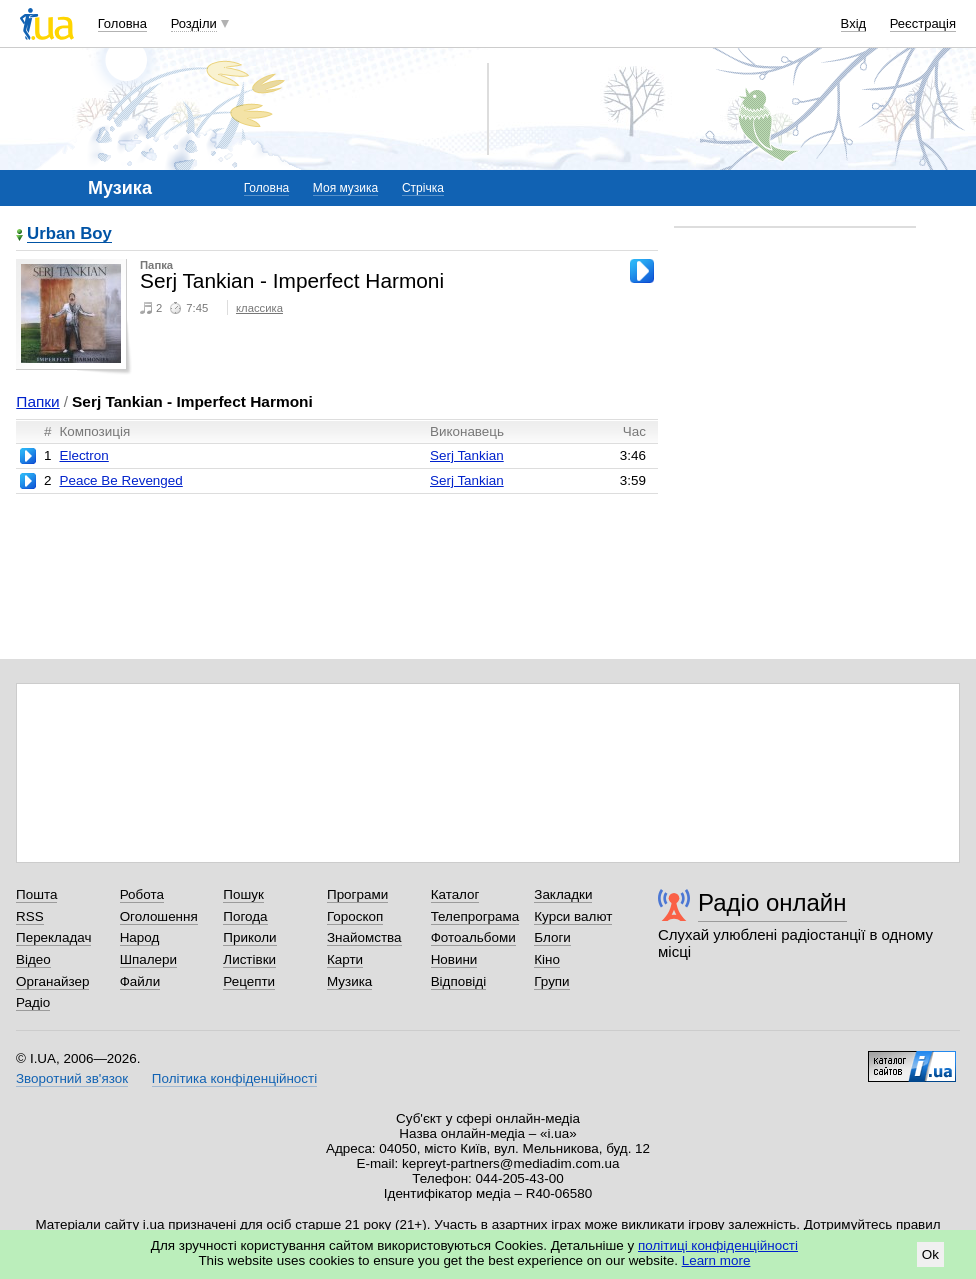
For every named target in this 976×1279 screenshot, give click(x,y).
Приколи (249, 937)
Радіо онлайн (772, 902)
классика (259, 308)
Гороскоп (355, 916)
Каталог (455, 894)
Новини (454, 959)
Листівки (249, 959)
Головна (122, 23)
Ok (930, 1254)
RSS (30, 916)
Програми (357, 894)
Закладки (563, 894)
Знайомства (364, 937)
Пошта (36, 894)
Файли (140, 981)
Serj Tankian (467, 455)
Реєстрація (923, 23)
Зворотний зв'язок (72, 1078)
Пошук (243, 894)
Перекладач (53, 937)
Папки (37, 401)
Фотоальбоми (473, 937)
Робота (142, 894)
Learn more (716, 1260)
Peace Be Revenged (120, 480)
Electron (83, 455)
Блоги (552, 937)
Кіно (547, 959)
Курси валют (573, 916)
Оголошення (159, 916)
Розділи (194, 23)
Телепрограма (475, 916)
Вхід (854, 23)
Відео (33, 959)
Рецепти (249, 981)
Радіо (33, 1002)
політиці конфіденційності (718, 1245)
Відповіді (459, 981)
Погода (245, 916)
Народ (140, 937)
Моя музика (345, 188)
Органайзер (52, 981)
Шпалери (148, 959)
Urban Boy (69, 234)
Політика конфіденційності (234, 1078)
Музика (349, 981)
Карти (345, 959)
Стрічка (423, 188)
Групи (551, 981)
